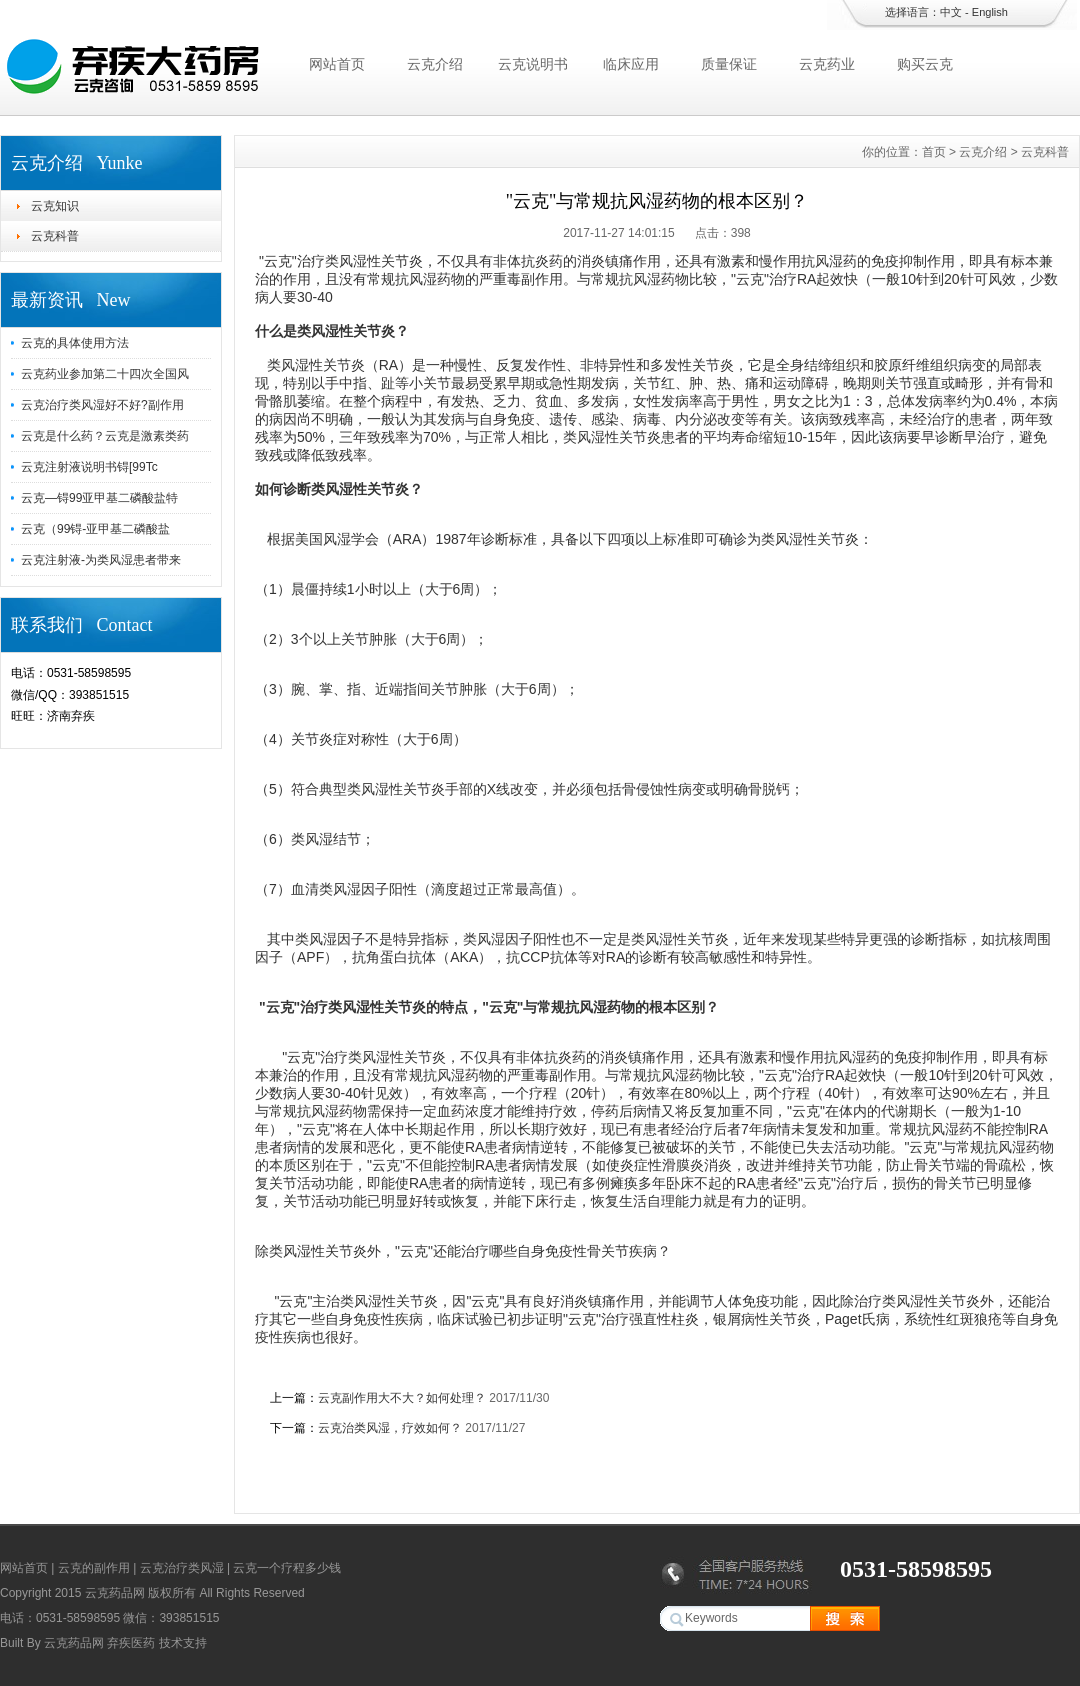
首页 (934, 152)
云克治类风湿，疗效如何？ (390, 1428)
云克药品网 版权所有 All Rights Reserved (195, 1593)
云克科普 (55, 236)
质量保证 (729, 64)
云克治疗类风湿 (182, 1568)
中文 (951, 12)
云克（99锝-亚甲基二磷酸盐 (95, 529)
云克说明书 (533, 64)
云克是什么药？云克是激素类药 (105, 436)
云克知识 (55, 206)
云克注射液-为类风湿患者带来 (101, 560)
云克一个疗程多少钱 (287, 1568)
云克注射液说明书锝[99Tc (89, 467)
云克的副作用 (94, 1568)
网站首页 (337, 64)
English (990, 12)
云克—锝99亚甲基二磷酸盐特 (99, 498)
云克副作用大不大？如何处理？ (402, 1398)
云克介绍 (435, 64)
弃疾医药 (131, 1643)
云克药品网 (74, 1643)
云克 (278, 261)
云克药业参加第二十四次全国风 (105, 374)
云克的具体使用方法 (75, 343)
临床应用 (631, 64)
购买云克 (925, 64)
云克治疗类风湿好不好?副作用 (102, 405)
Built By (22, 1643)
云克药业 (827, 64)
